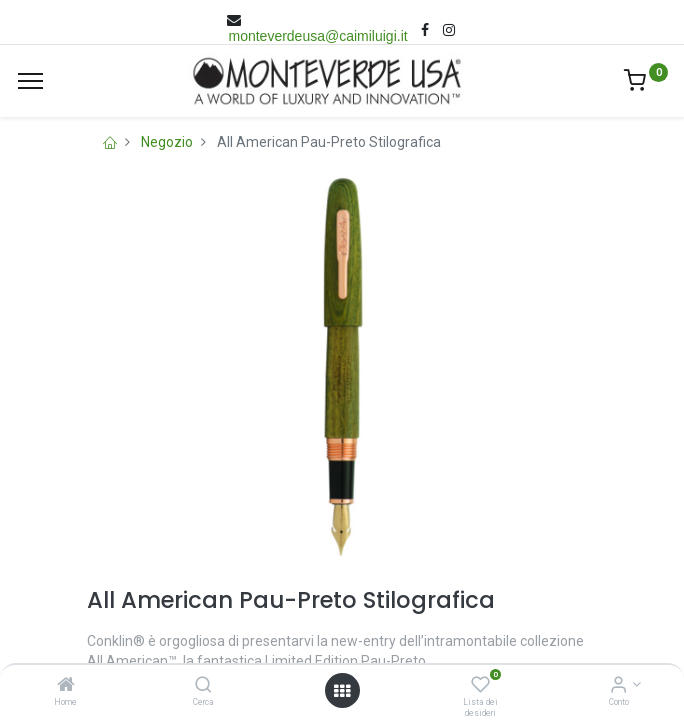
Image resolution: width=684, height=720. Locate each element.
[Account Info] (618, 686)
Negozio (167, 142)
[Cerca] (203, 686)
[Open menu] (342, 691)
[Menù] (30, 81)
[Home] (66, 686)
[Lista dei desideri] (480, 686)
